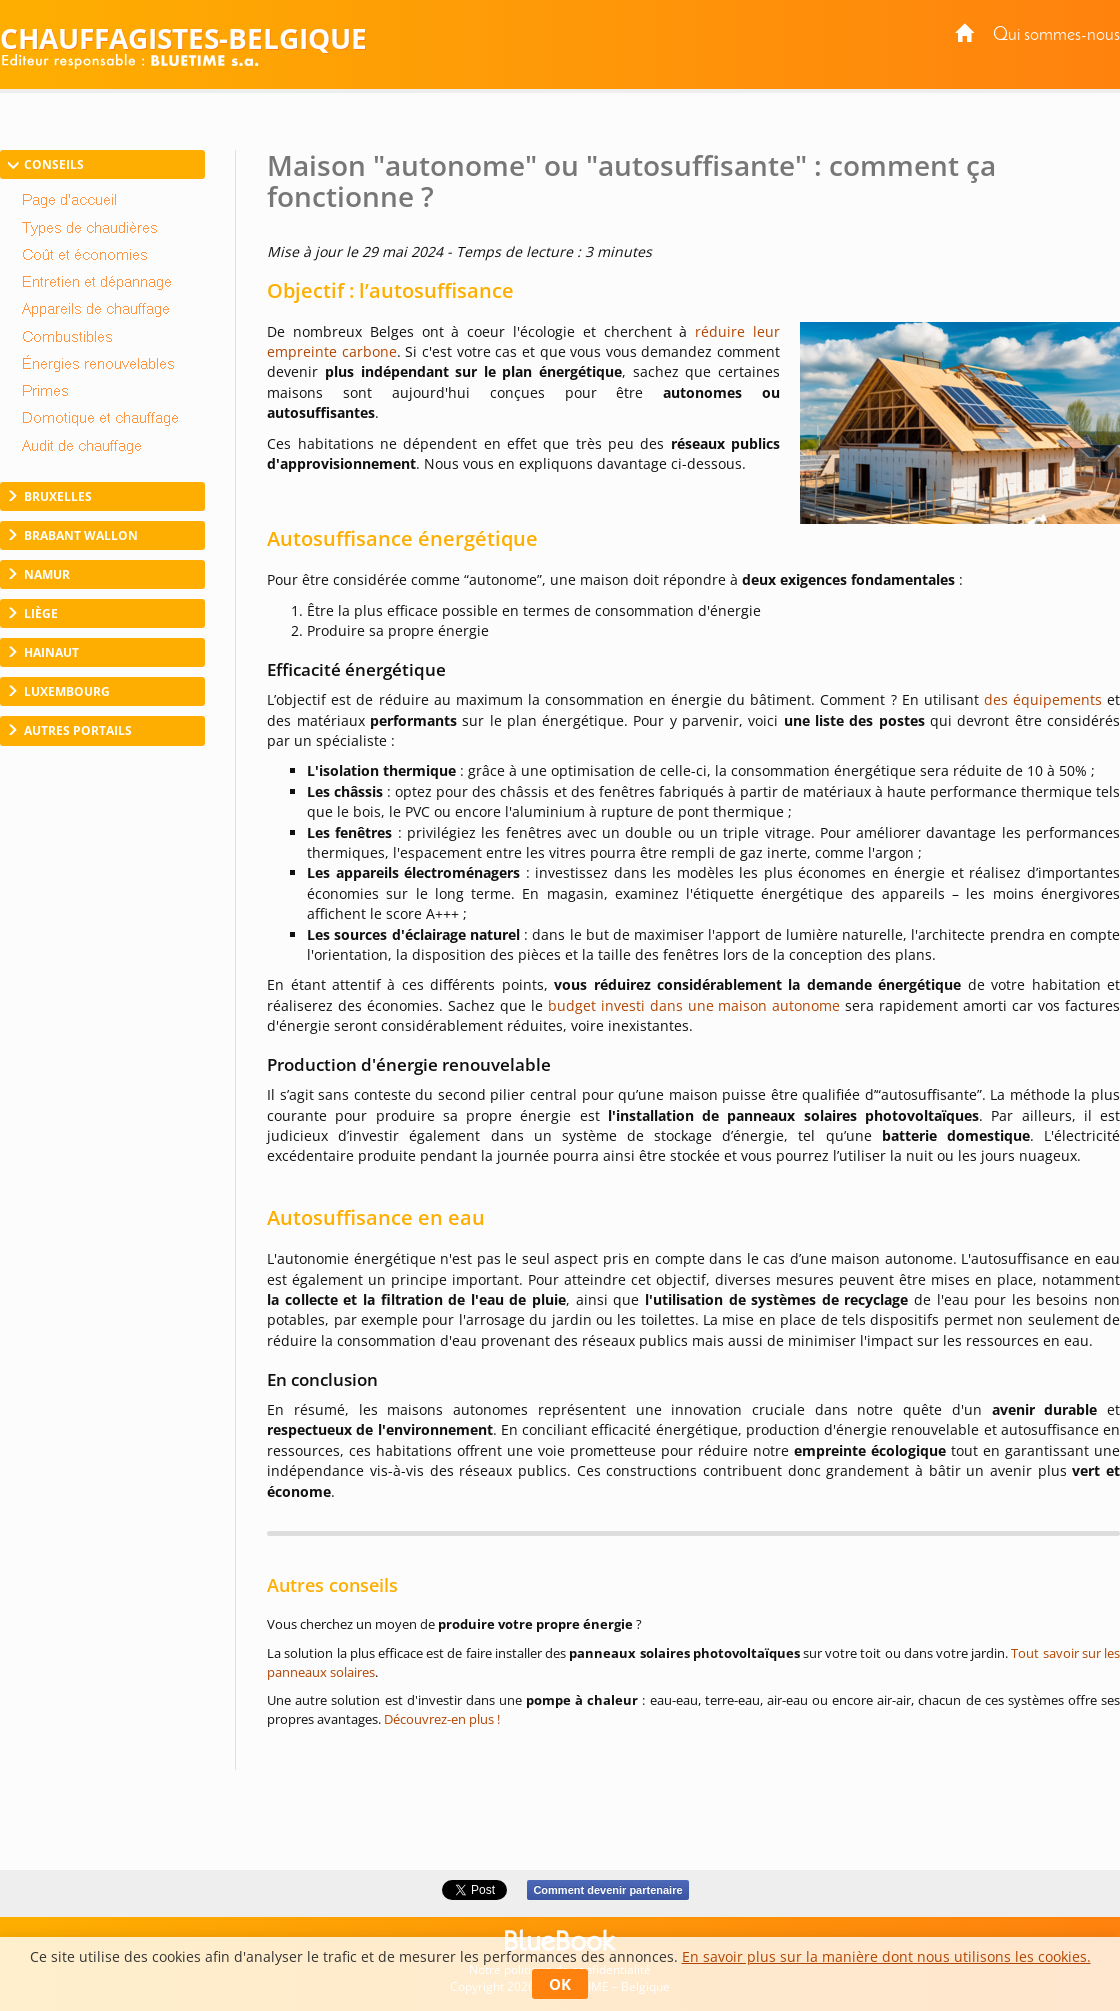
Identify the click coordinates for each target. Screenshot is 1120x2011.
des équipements (1043, 699)
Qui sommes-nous (1056, 35)
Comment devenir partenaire (607, 1890)
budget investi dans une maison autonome (694, 1005)
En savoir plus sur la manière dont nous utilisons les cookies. (886, 1956)
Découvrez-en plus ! (442, 1719)
